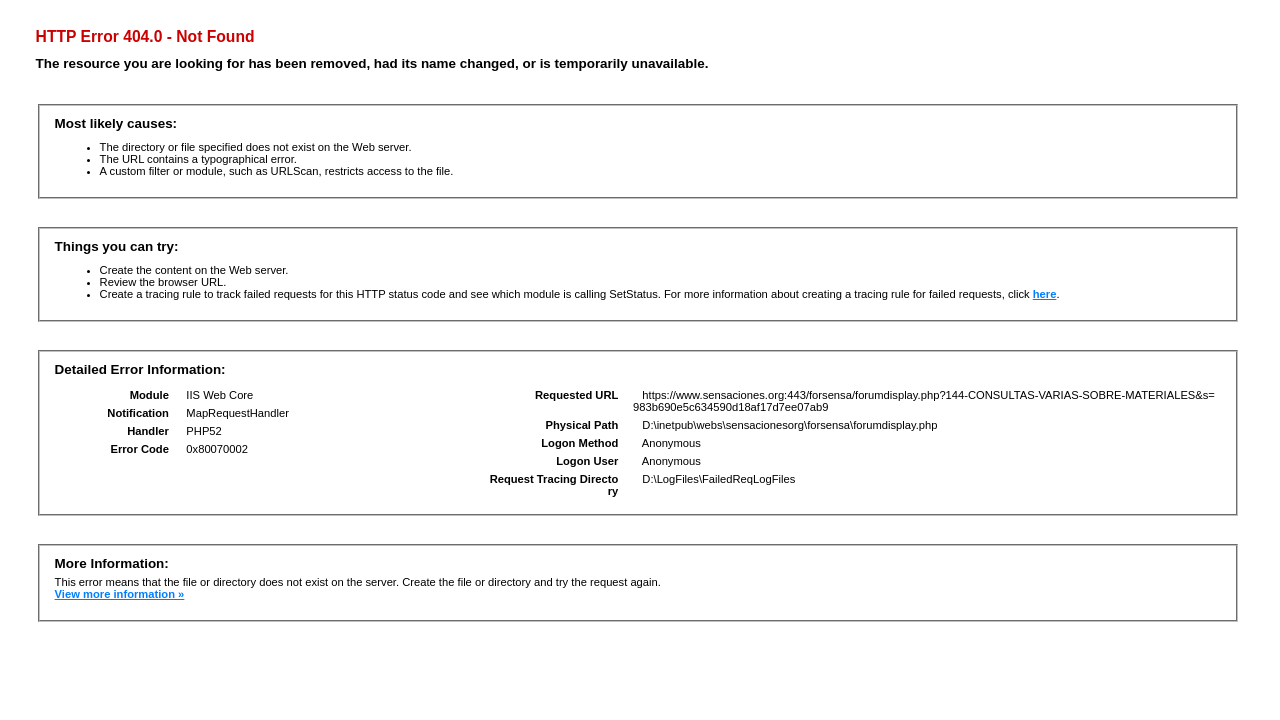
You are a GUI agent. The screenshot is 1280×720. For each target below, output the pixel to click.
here (1045, 294)
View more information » (120, 594)
